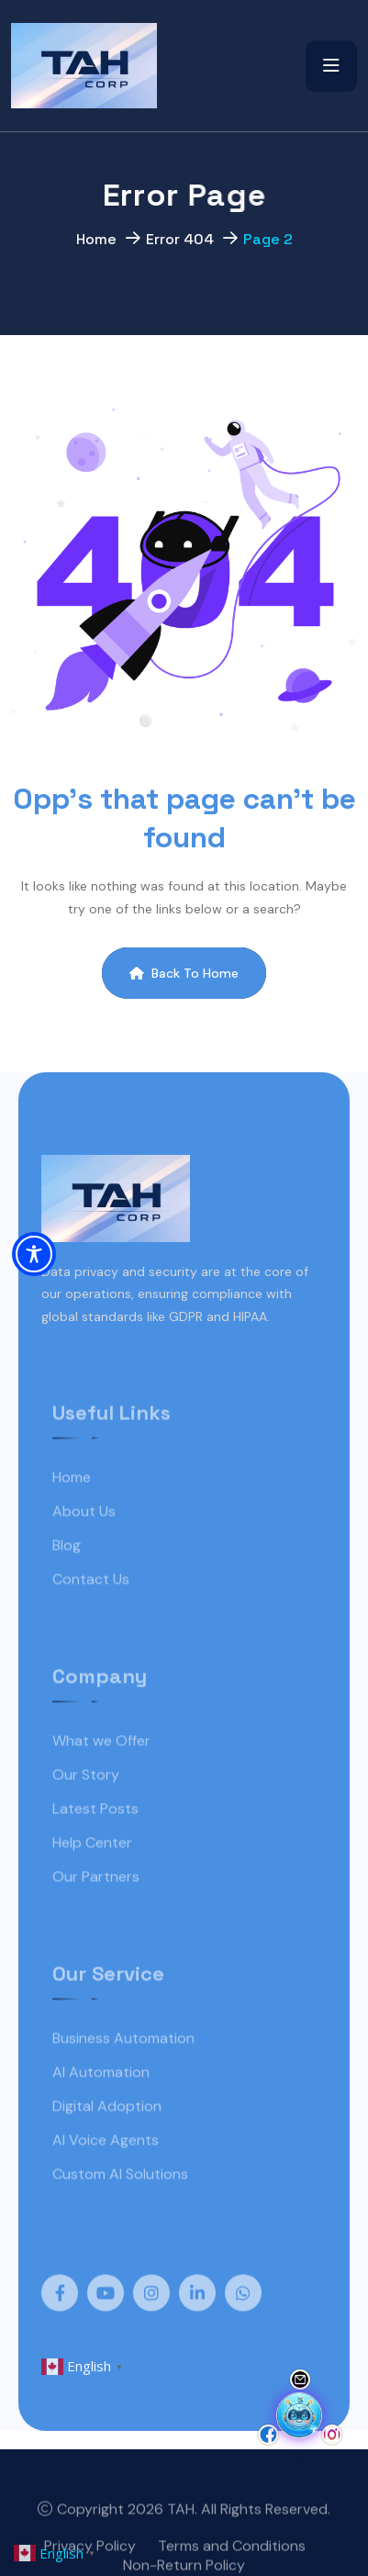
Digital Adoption (107, 2129)
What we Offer (101, 1764)
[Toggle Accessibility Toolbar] (34, 1254)
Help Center (92, 1866)
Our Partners (95, 1900)
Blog (66, 1568)
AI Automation (101, 2095)
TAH (181, 2533)
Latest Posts (95, 1832)
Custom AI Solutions (120, 2197)
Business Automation (123, 2061)
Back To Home (184, 973)
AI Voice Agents (105, 2163)
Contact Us (90, 1602)
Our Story (85, 1798)
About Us (84, 1534)
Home (96, 242)
